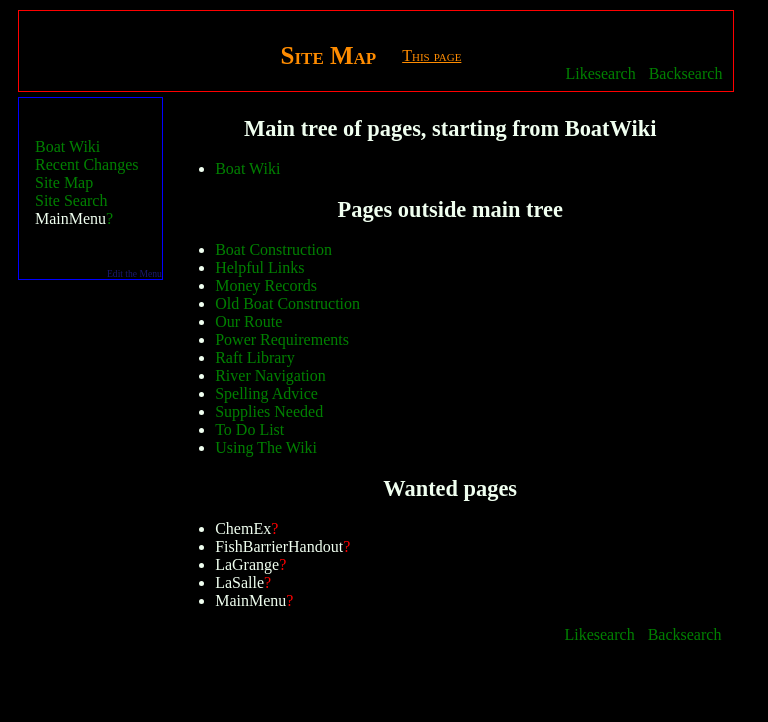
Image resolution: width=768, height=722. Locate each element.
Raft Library (255, 357)
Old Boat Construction (287, 303)
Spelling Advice (266, 393)
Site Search (71, 200)
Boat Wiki (67, 146)
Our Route (248, 321)
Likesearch (600, 73)
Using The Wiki (266, 447)
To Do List (249, 429)
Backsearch (686, 73)
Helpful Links (259, 267)
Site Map (64, 182)
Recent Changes (87, 164)
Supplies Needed (269, 411)
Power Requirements (282, 339)
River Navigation (270, 375)
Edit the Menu (134, 273)
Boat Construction (273, 249)
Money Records (266, 285)
